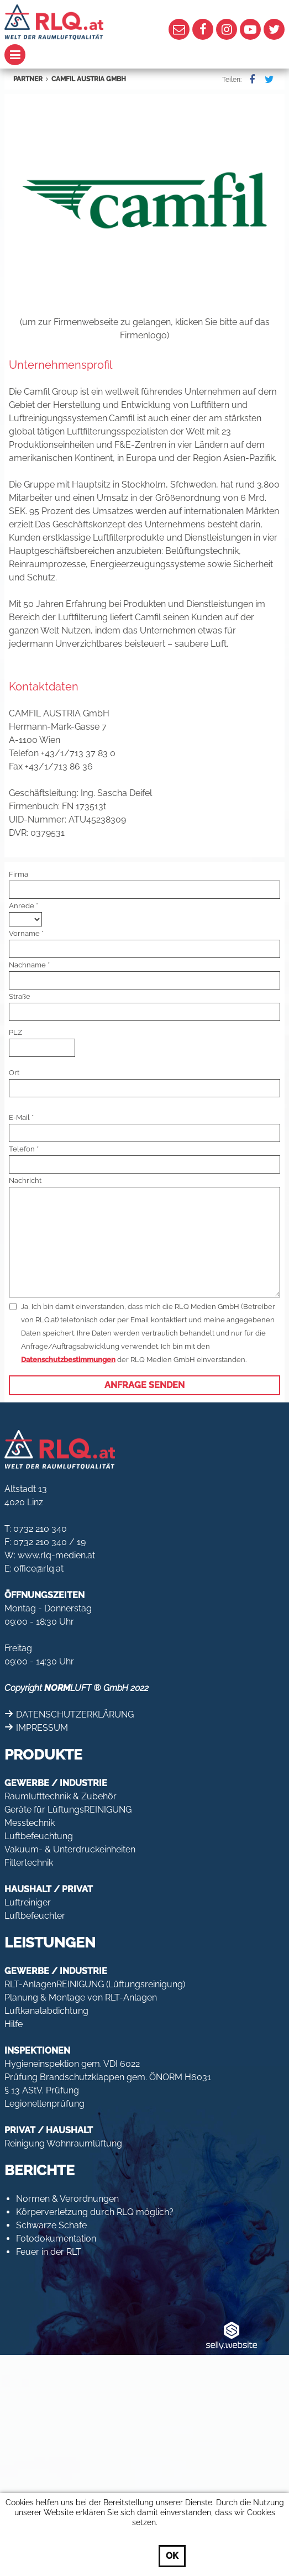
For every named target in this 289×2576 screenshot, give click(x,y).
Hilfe (13, 2024)
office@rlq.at (39, 1568)
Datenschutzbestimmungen (68, 1359)
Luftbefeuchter (34, 1915)
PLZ (15, 1032)
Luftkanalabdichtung (46, 2011)
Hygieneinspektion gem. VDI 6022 (72, 2064)
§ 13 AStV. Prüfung (41, 2090)
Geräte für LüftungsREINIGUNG (68, 1809)
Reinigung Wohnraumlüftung (63, 2143)
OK (172, 2556)
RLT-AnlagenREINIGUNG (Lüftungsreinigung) (94, 1984)
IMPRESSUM (42, 1727)
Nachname (27, 965)
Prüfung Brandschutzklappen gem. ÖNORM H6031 (107, 2077)
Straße (19, 996)
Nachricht (25, 1180)
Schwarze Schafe (51, 2225)
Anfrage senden (144, 1385)
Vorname (24, 933)
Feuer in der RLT (48, 2252)
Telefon (22, 1149)
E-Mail (19, 1117)
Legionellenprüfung (44, 2103)
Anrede (21, 906)
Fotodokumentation (56, 2238)
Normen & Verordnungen (67, 2198)
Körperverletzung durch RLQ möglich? (95, 2212)
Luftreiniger (27, 1902)
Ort (14, 1073)
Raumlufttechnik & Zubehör (60, 1796)
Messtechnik (29, 1823)
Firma (18, 874)
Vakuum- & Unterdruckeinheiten (69, 1849)
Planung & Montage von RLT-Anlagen (80, 1997)
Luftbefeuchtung (38, 1836)
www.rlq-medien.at (56, 1555)
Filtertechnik (28, 1862)
